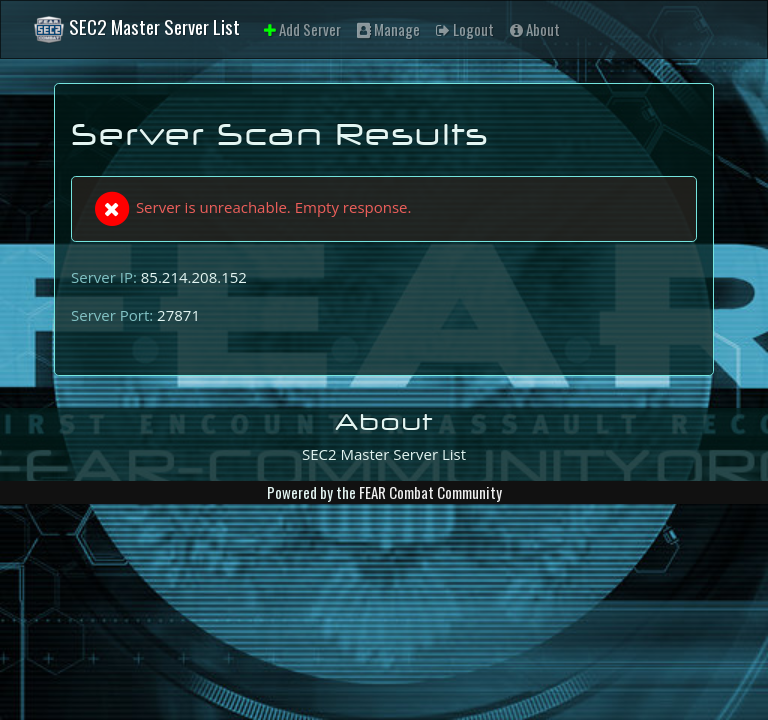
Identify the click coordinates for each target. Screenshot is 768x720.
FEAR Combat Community (430, 492)
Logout (465, 29)
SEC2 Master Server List (136, 29)
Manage (388, 29)
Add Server (302, 29)
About (535, 29)
